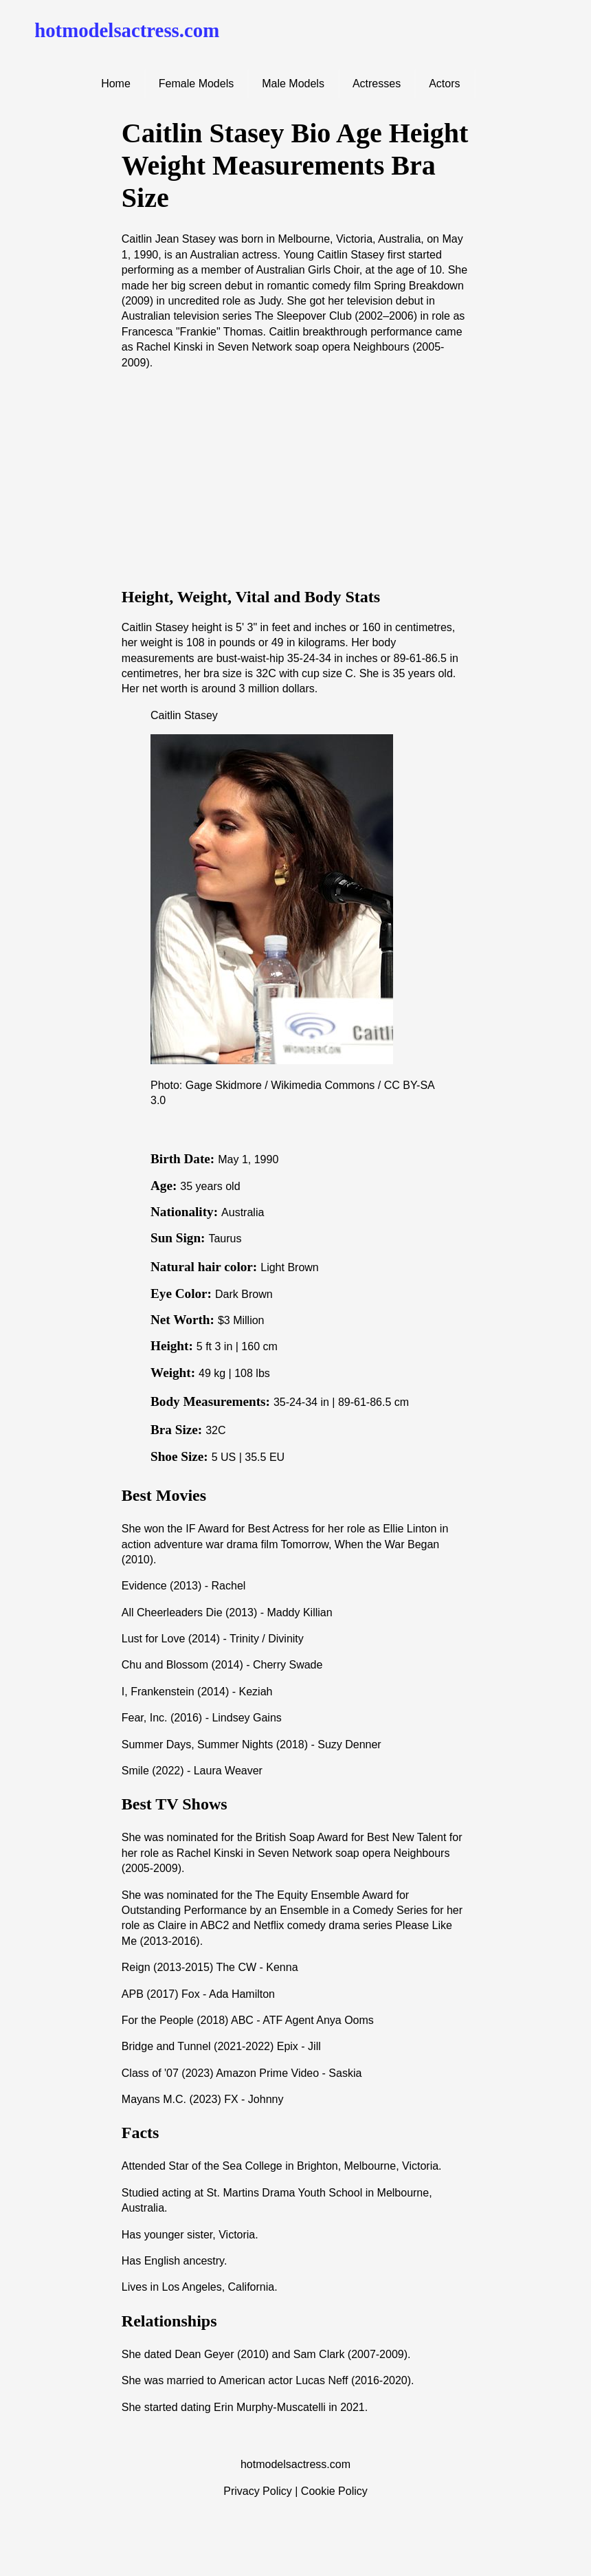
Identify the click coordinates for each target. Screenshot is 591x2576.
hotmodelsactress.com (126, 30)
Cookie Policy (334, 2491)
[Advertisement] (295, 478)
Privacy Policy (257, 2491)
